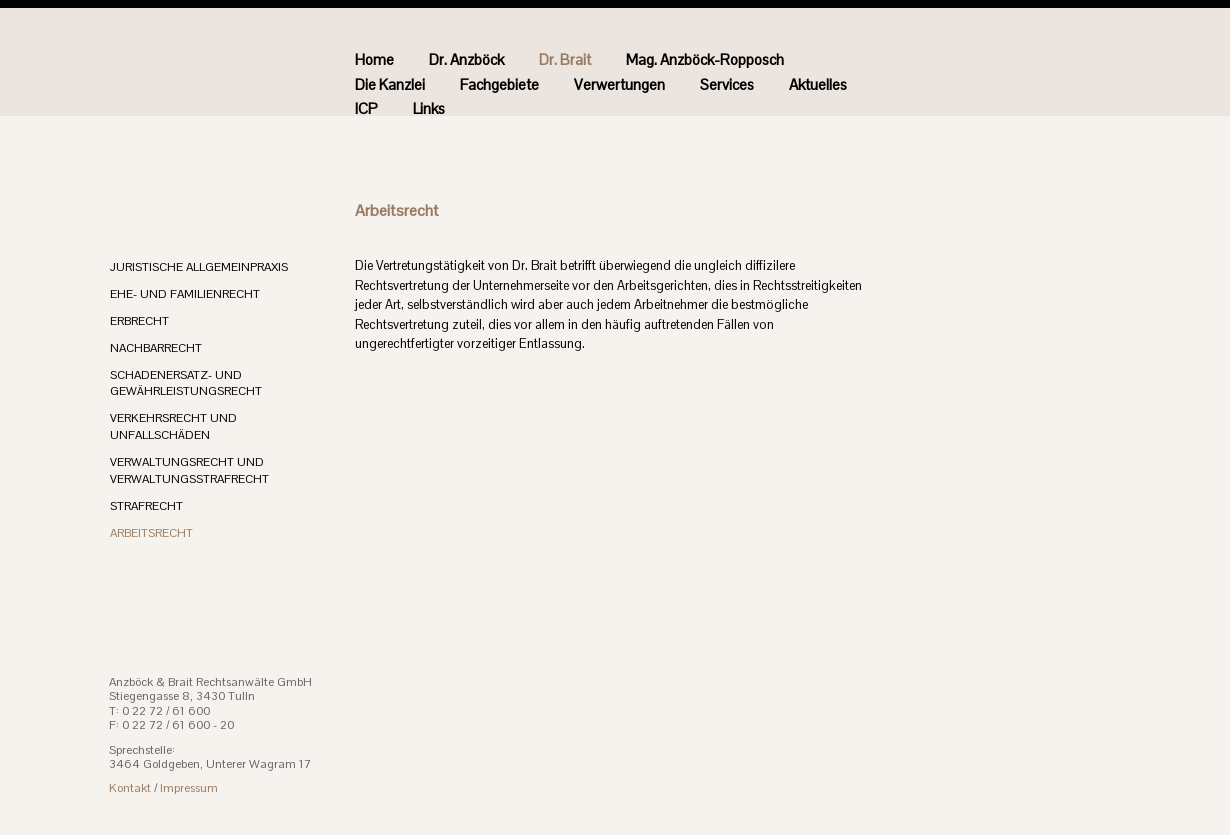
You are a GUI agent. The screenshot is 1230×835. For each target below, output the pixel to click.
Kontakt (130, 788)
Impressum (189, 788)
